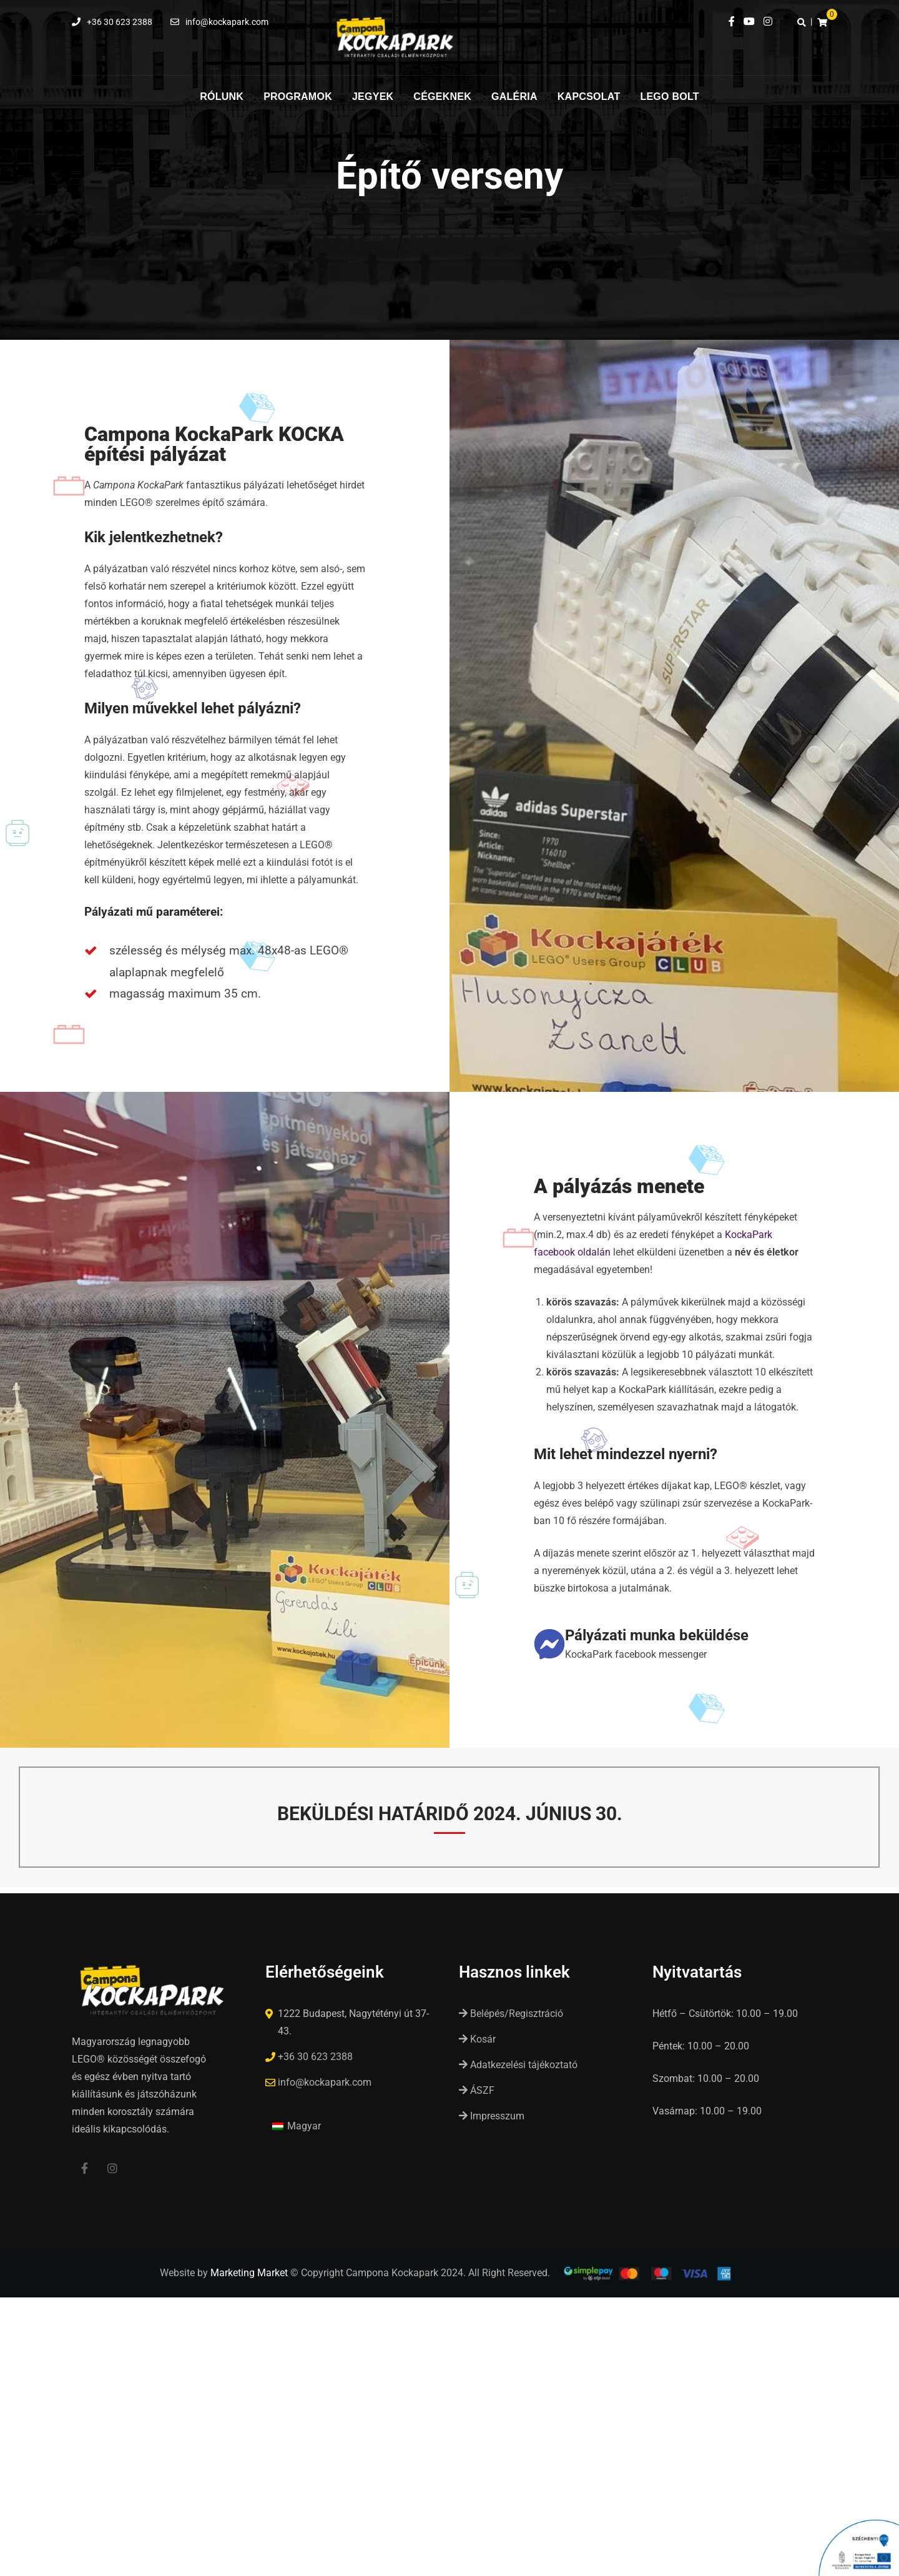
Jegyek (372, 96)
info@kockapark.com (226, 22)
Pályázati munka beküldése (657, 1635)
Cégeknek (442, 96)
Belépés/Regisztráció (511, 2013)
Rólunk (221, 96)
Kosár (477, 2039)
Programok (297, 96)
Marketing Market (249, 2276)
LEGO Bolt (669, 96)
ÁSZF (476, 2090)
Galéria (514, 96)
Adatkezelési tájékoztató (518, 2065)
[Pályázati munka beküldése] (549, 1644)
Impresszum (491, 2116)
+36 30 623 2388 (119, 22)
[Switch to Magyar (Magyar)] (296, 2125)
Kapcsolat (589, 96)
